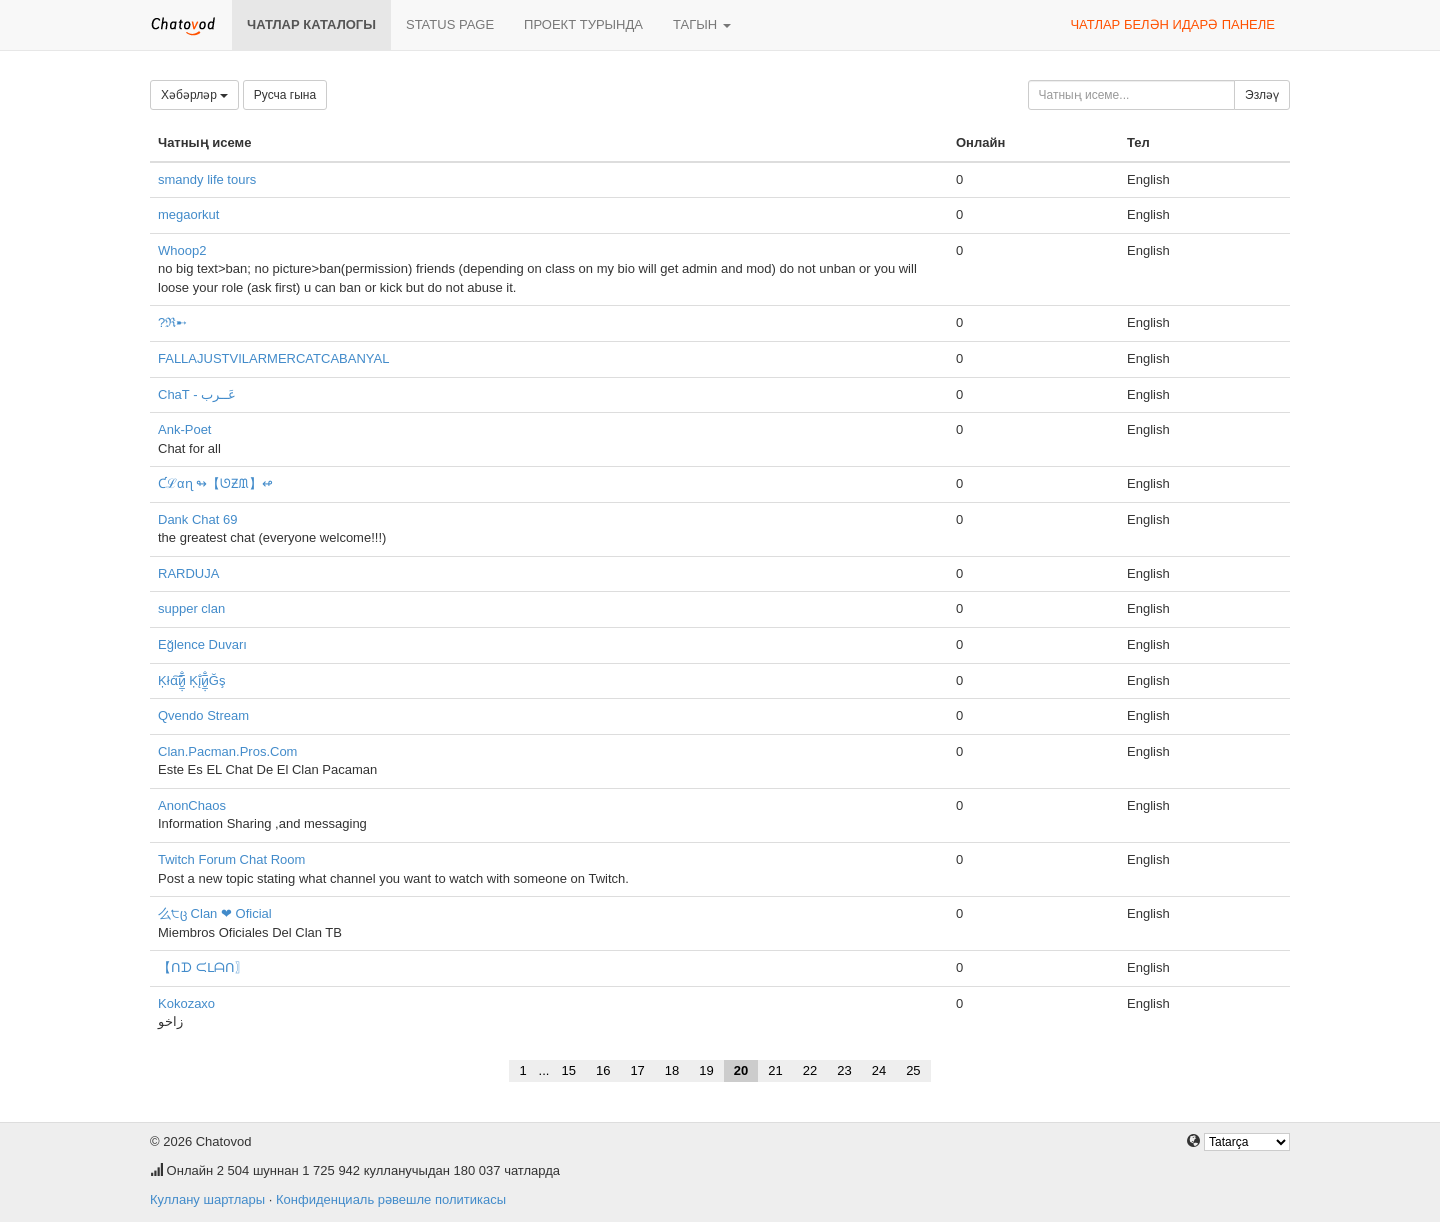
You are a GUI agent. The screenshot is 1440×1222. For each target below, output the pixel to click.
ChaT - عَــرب (197, 394)
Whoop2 (182, 250)
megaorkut (188, 214)
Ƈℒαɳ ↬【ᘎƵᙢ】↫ (215, 483)
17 (637, 1070)
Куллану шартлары (207, 1199)
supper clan (191, 608)
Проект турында (583, 24)
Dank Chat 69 (198, 519)
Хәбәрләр (194, 95)
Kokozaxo (186, 1003)
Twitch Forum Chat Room (231, 859)
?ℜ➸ (172, 322)
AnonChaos (192, 805)
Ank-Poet (184, 429)
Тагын (702, 24)
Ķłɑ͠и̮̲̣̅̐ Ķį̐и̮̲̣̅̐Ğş (191, 680)
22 (810, 1070)
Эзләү (1262, 95)
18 (672, 1070)
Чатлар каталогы (311, 24)
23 (844, 1070)
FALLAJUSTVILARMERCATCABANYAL (273, 358)
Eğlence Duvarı (202, 644)
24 (879, 1070)
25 (913, 1070)
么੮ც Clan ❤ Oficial (215, 913)
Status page (450, 24)
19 (706, 1070)
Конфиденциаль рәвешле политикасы (391, 1199)
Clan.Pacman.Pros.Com (227, 751)
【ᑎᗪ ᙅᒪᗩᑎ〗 (203, 967)
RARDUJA (188, 573)
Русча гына (285, 95)
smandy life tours (207, 179)
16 (603, 1070)
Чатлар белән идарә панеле (1172, 24)
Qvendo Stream (203, 715)
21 (775, 1070)
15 (568, 1070)
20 (741, 1070)
